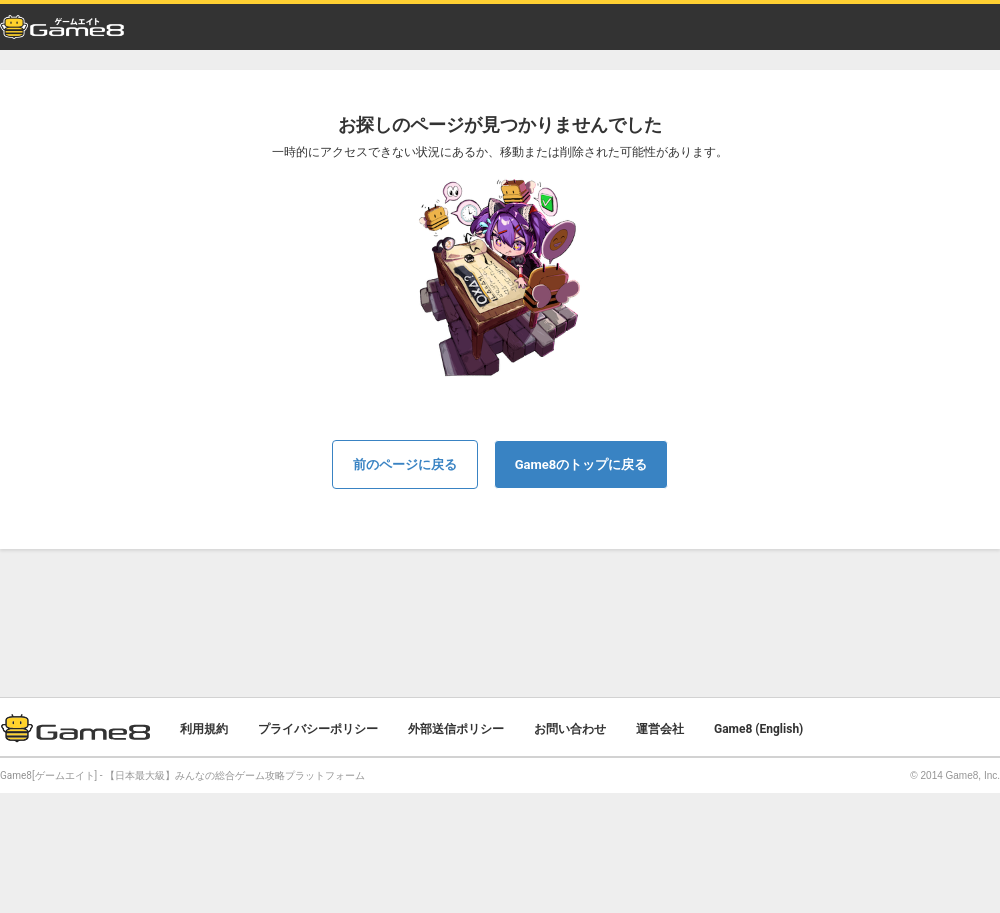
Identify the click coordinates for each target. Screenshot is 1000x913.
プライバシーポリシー (318, 729)
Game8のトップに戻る (581, 464)
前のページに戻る (405, 464)
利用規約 (204, 729)
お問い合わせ (570, 729)
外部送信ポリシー (456, 729)
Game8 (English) (758, 729)
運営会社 (660, 729)
